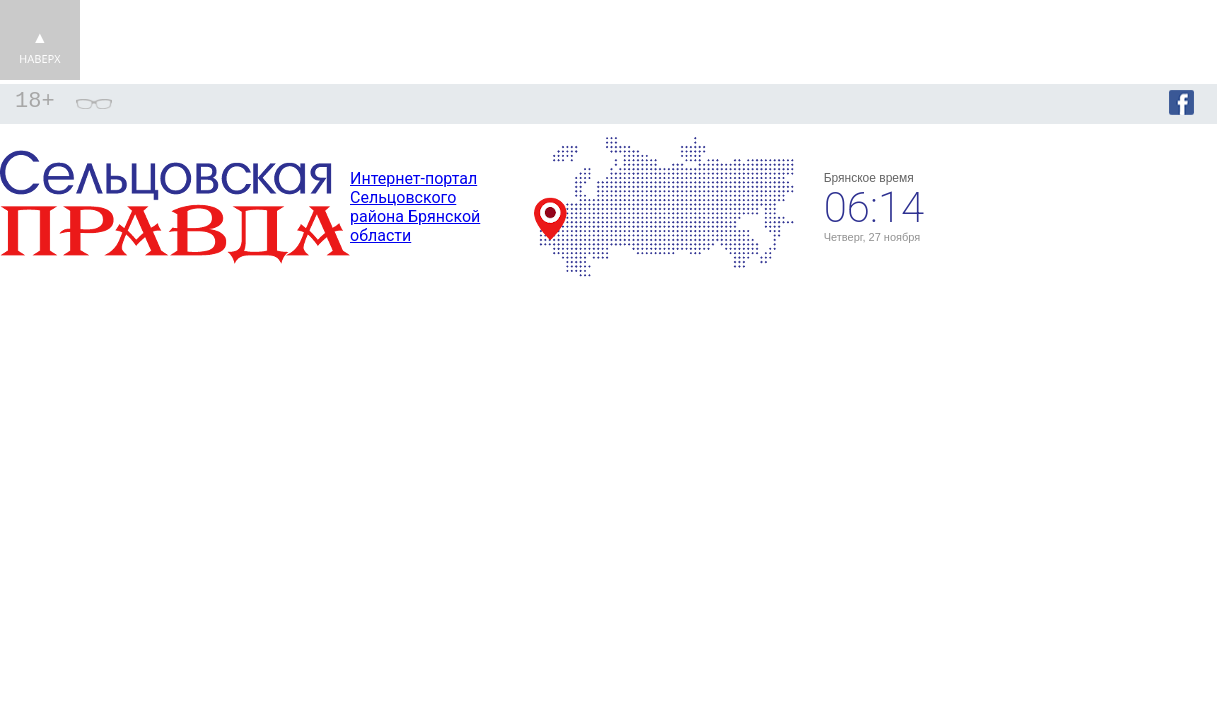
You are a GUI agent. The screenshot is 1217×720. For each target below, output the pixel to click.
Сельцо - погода (1085, 198)
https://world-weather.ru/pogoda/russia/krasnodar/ (1084, 216)
